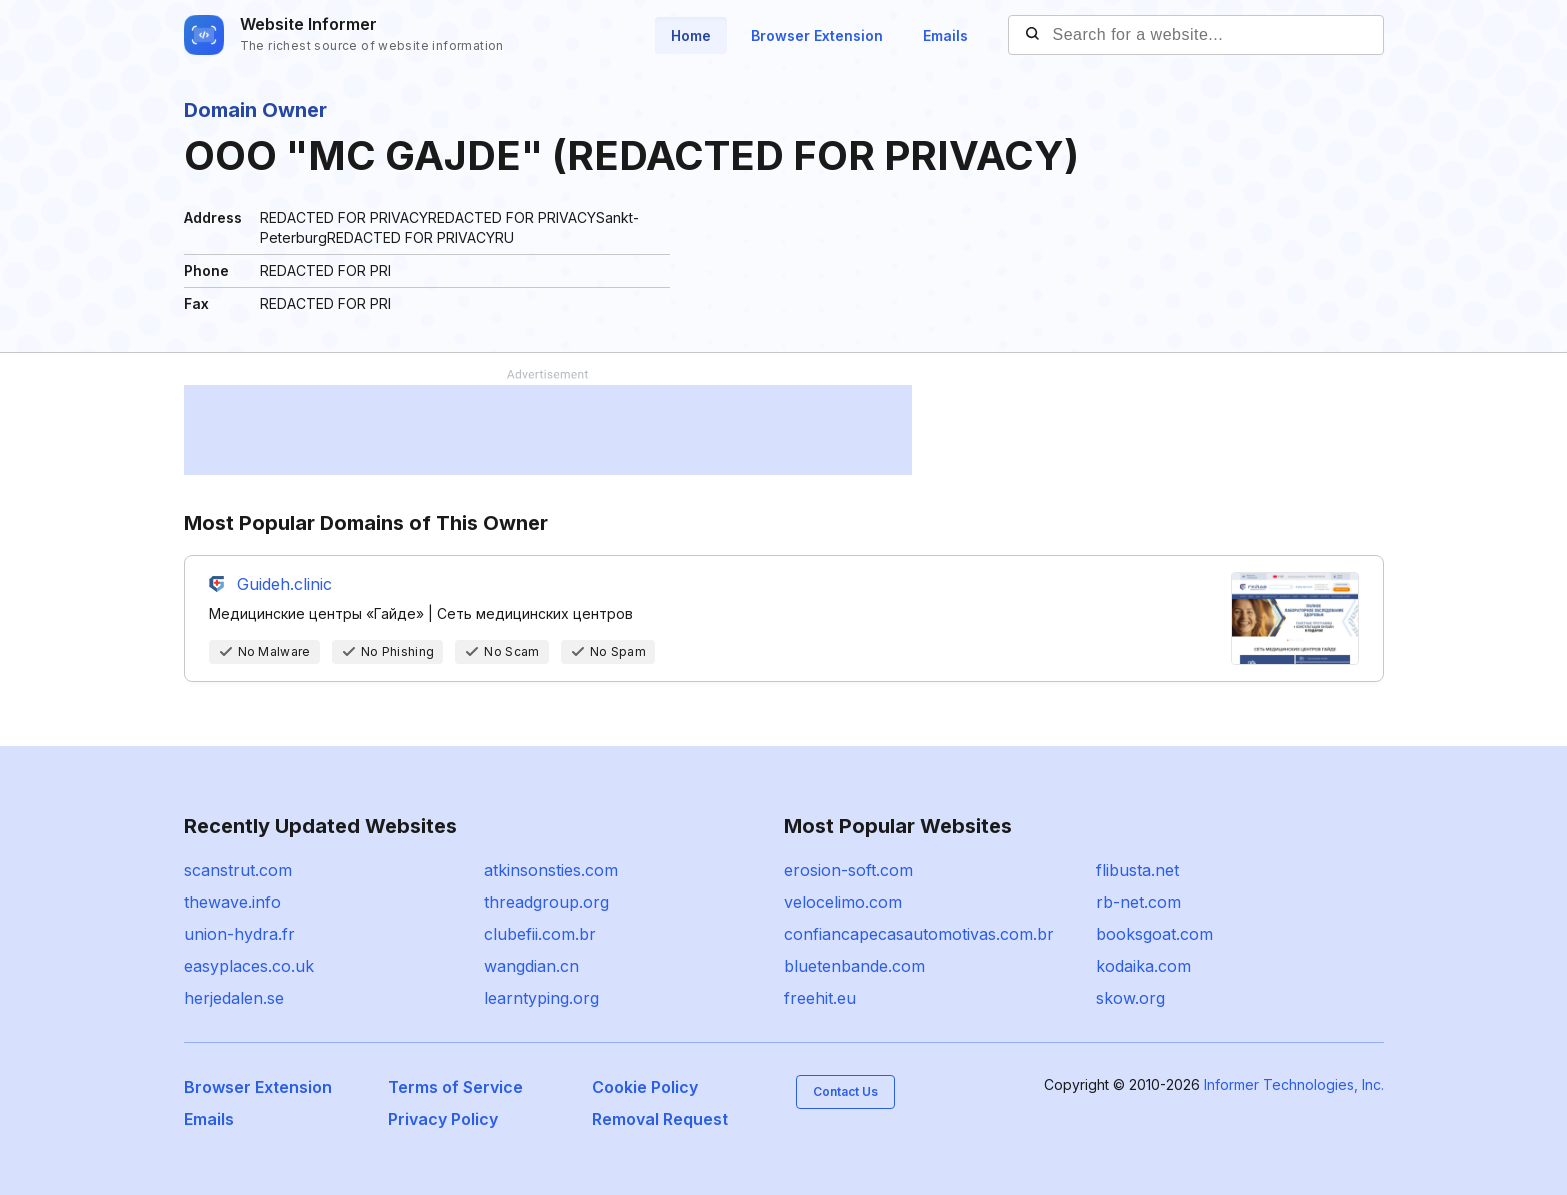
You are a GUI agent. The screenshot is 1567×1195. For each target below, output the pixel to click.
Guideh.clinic (284, 584)
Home (691, 35)
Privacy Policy (443, 1119)
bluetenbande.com (854, 966)
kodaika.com (1143, 966)
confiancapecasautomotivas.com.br (919, 934)
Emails (945, 35)
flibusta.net (1137, 870)
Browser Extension (817, 35)
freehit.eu (820, 998)
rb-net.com (1138, 902)
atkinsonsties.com (551, 870)
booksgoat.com (1154, 934)
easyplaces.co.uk (249, 966)
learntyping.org (541, 998)
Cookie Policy (645, 1087)
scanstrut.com (238, 870)
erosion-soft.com (848, 870)
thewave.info (232, 902)
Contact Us (845, 1091)
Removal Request (660, 1119)
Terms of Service (455, 1087)
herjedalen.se (234, 998)
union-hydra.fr (239, 934)
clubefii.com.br (540, 934)
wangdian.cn (531, 966)
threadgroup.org (546, 902)
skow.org (1130, 998)
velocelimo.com (843, 902)
